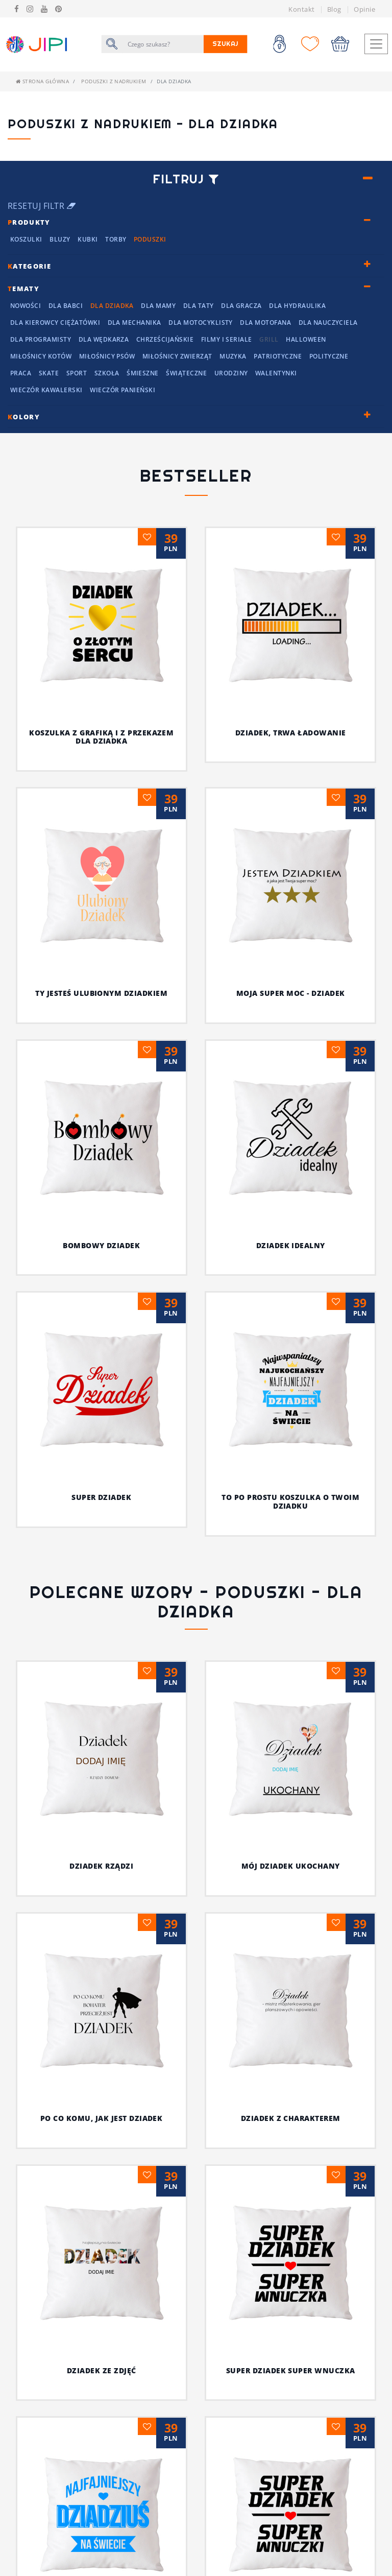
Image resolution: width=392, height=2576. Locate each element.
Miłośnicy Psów (107, 356)
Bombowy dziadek (101, 1245)
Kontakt (301, 9)
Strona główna (42, 81)
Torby (115, 239)
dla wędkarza (104, 339)
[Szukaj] (163, 44)
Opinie (364, 9)
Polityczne (329, 356)
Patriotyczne (278, 356)
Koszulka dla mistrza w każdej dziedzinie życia (290, 2185)
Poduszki (150, 239)
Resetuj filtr (42, 205)
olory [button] (24, 416)
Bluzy (60, 239)
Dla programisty (40, 339)
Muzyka (233, 356)
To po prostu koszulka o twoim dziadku (290, 1501)
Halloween (306, 339)
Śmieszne (143, 373)
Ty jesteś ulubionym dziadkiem (101, 993)
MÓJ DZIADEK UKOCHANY (290, 1866)
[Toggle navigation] (376, 44)
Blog (334, 9)
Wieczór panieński (122, 390)
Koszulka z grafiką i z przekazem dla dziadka (101, 737)
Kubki (87, 239)
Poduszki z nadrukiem (113, 81)
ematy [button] (23, 288)
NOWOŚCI (25, 305)
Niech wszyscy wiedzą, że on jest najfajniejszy (114, 2081)
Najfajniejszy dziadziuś (101, 2168)
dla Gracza (241, 305)
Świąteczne (186, 373)
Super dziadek (101, 1497)
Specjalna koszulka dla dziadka (290, 2283)
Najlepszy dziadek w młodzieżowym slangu (290, 2495)
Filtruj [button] (186, 179)
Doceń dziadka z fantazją (101, 2374)
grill (268, 339)
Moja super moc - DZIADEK (290, 993)
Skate (49, 373)
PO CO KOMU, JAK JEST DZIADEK (125, 1936)
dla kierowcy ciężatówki (55, 322)
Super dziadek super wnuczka (251, 2007)
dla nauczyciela (328, 322)
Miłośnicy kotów (40, 356)
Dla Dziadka (112, 305)
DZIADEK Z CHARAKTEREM (277, 1936)
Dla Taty (198, 305)
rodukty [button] (29, 222)
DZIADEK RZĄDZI (101, 1866)
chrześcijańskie (164, 339)
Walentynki (276, 373)
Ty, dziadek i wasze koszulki (291, 2077)
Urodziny (231, 373)
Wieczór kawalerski (46, 390)
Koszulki (26, 239)
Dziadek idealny (290, 1245)
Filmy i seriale (226, 339)
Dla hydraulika (297, 305)
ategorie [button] (30, 266)
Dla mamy (158, 305)
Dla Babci (65, 305)
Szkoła (106, 373)
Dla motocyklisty (200, 322)
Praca (20, 373)
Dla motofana (265, 322)
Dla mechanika (134, 322)
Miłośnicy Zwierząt (177, 356)
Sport (76, 373)
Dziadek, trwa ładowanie (290, 732)
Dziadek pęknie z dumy (101, 2478)
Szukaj (225, 43)
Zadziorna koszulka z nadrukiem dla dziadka (290, 2391)
